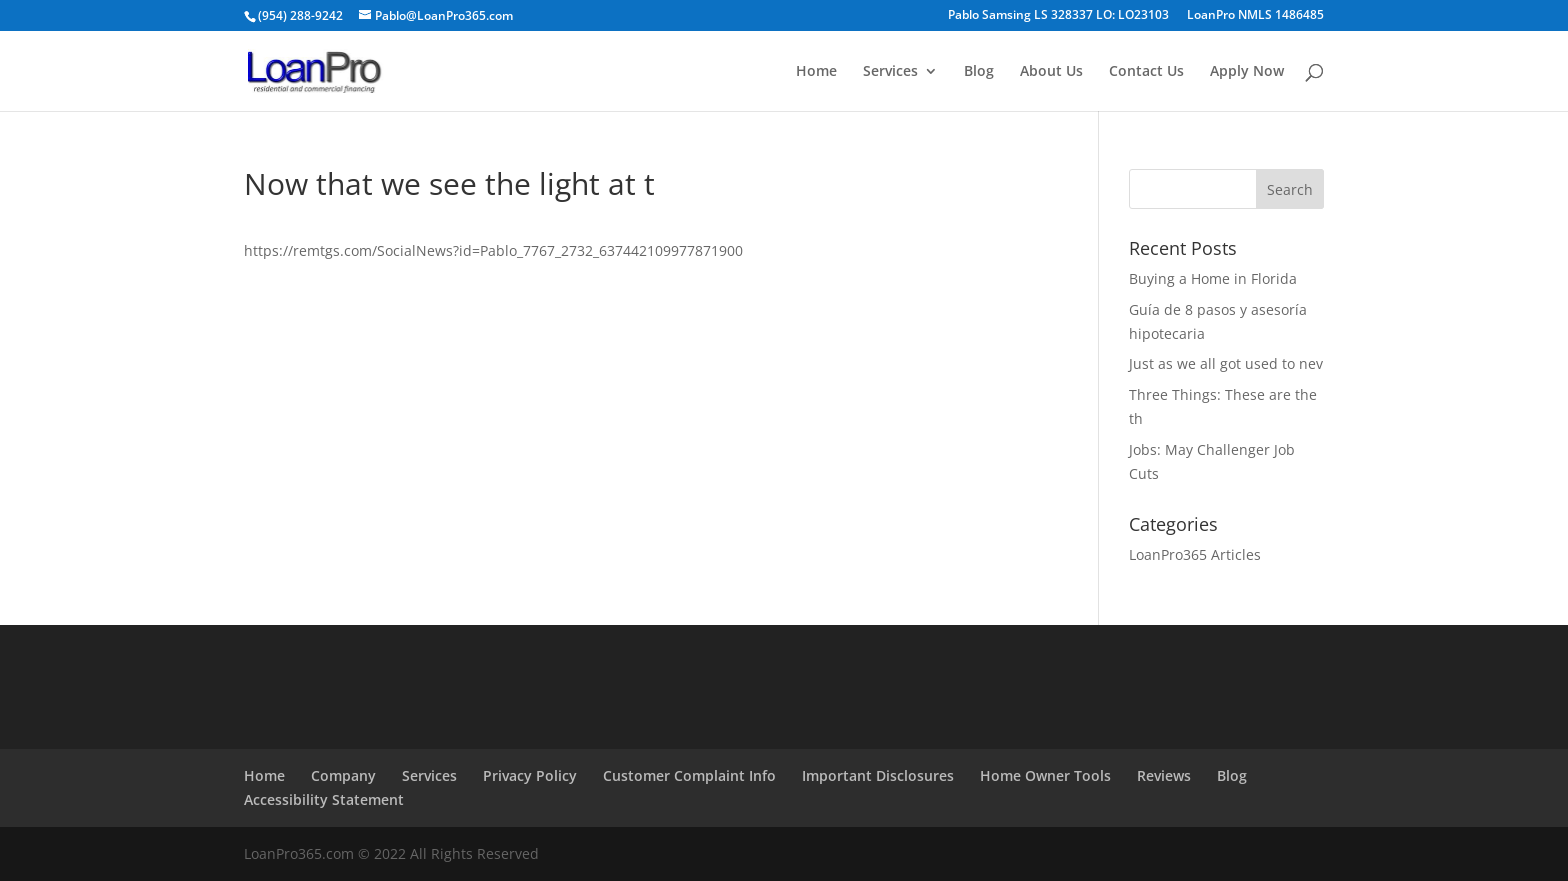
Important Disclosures (878, 775)
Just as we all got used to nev (1226, 363)
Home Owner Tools (1045, 775)
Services (890, 72)
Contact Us (1146, 72)
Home (816, 72)
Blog (979, 72)
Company (343, 775)
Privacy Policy (530, 775)
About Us (1051, 72)
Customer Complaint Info (689, 775)
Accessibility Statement (324, 799)
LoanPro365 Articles (1195, 554)
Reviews (1164, 775)
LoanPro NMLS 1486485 (1255, 16)
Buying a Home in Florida (1213, 278)
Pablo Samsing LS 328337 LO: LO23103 (1058, 16)
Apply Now (1247, 72)
